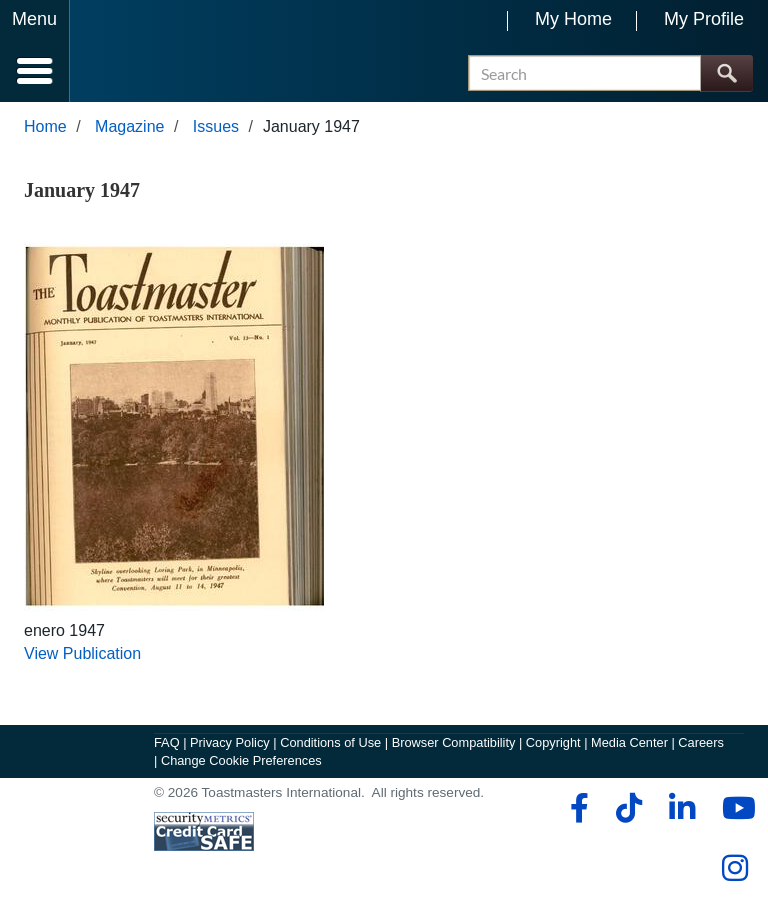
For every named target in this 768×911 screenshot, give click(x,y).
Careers (701, 742)
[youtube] (734, 808)
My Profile (704, 19)
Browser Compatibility (454, 742)
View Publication (82, 653)
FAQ (167, 742)
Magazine (129, 126)
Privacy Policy (230, 742)
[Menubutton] (35, 51)
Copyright (553, 742)
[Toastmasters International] (128, 52)
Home (45, 126)
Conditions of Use (330, 742)
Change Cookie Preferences (241, 760)
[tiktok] (628, 808)
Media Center (629, 742)
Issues (216, 126)
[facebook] (576, 808)
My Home (573, 19)
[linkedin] (681, 808)
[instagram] (734, 868)
